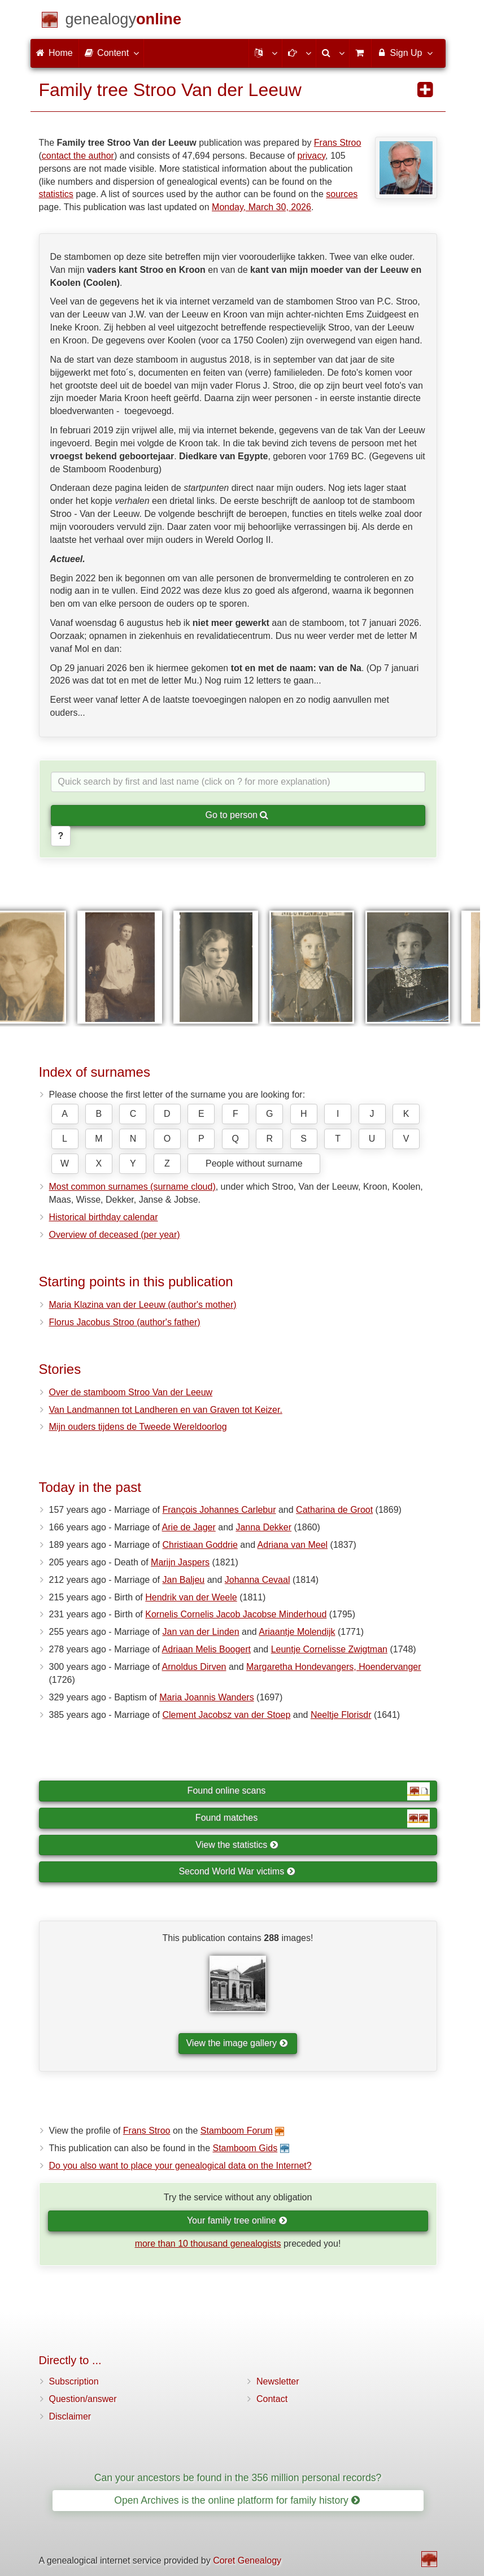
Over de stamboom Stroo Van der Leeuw (131, 1392)
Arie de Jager (189, 1527)
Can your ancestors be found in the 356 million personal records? (238, 2477)
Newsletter (277, 2381)
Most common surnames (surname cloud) (132, 1186)
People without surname (254, 1163)
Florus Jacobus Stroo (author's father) (124, 1322)
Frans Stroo (337, 142)
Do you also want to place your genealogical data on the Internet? (180, 2165)
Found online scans (309, 1791)
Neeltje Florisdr (341, 1715)
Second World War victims (236, 1871)
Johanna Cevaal (257, 1580)
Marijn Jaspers (180, 1562)
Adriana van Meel (293, 1545)
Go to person (237, 815)
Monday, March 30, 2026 (261, 207)
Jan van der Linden (201, 1632)
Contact (271, 2399)
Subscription (74, 2381)
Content (111, 52)
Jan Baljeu (184, 1580)
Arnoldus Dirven (194, 1667)
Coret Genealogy (247, 2560)
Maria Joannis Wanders (206, 1697)
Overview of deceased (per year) (114, 1234)
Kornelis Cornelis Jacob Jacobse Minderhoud (235, 1614)
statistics (56, 194)
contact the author (78, 155)
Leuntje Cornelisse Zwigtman (329, 1649)
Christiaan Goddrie (200, 1545)
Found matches (312, 1818)
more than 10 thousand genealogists (208, 2243)
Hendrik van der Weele (191, 1597)
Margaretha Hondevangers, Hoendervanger (333, 1667)
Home (54, 53)
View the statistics (236, 1845)
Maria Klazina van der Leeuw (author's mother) (143, 1304)
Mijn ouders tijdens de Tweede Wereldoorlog (138, 1426)
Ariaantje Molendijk (297, 1632)
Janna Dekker (263, 1527)
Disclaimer (70, 2416)
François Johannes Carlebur (219, 1510)
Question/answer (83, 2399)
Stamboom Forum (236, 2130)
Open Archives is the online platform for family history (237, 2500)
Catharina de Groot (334, 1510)
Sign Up (404, 52)
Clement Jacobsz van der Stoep (227, 1715)
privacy (312, 155)
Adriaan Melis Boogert (206, 1649)
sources (341, 194)
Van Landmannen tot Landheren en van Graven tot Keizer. (165, 1410)
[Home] (124, 21)
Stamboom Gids (244, 2148)
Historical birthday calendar (103, 1217)
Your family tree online (237, 2220)
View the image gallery (236, 2043)
